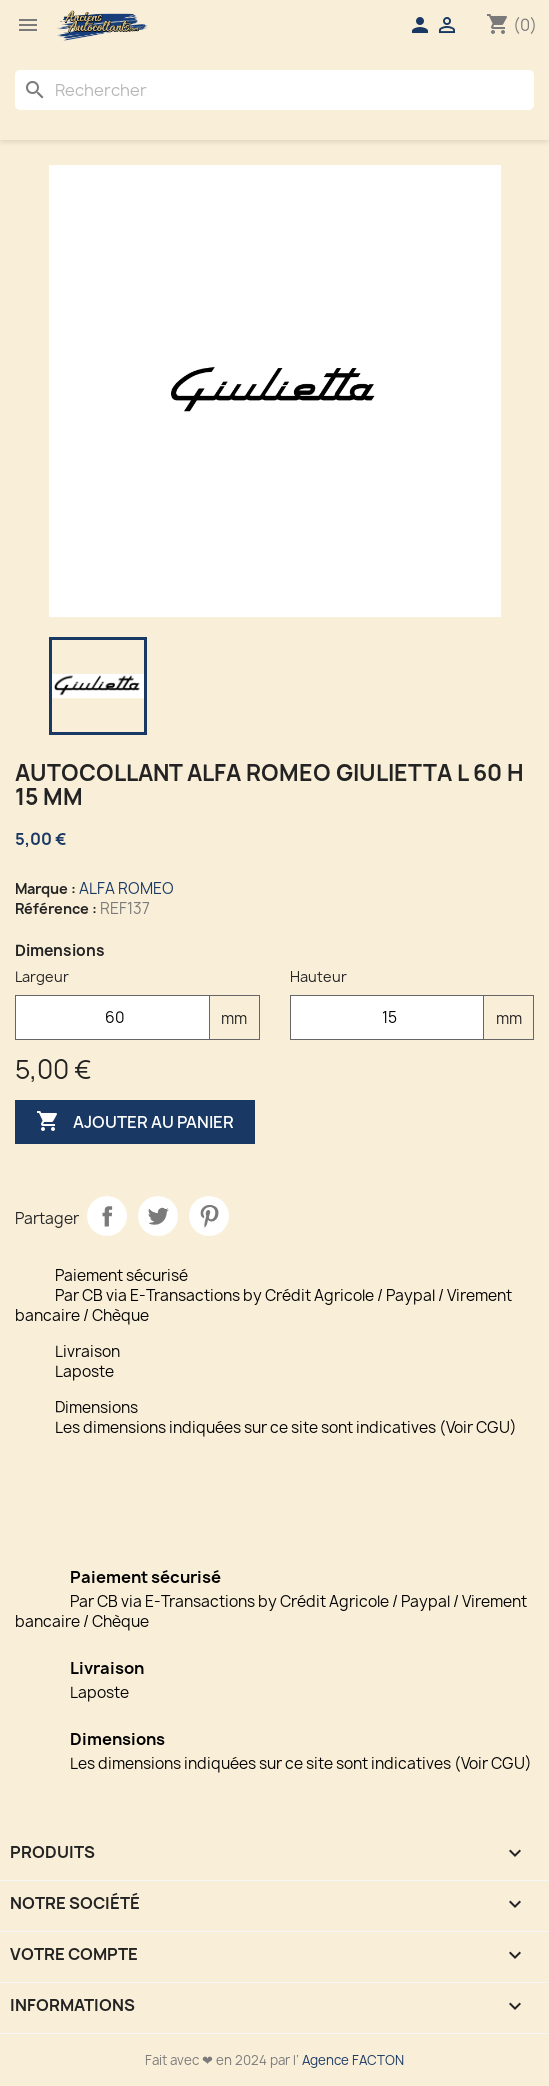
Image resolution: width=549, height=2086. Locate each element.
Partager (107, 1216)
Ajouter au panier (135, 1122)
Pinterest (209, 1216)
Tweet (158, 1216)
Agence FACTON (353, 2060)
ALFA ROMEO (126, 888)
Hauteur (318, 976)
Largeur (42, 976)
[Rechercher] (274, 90)
